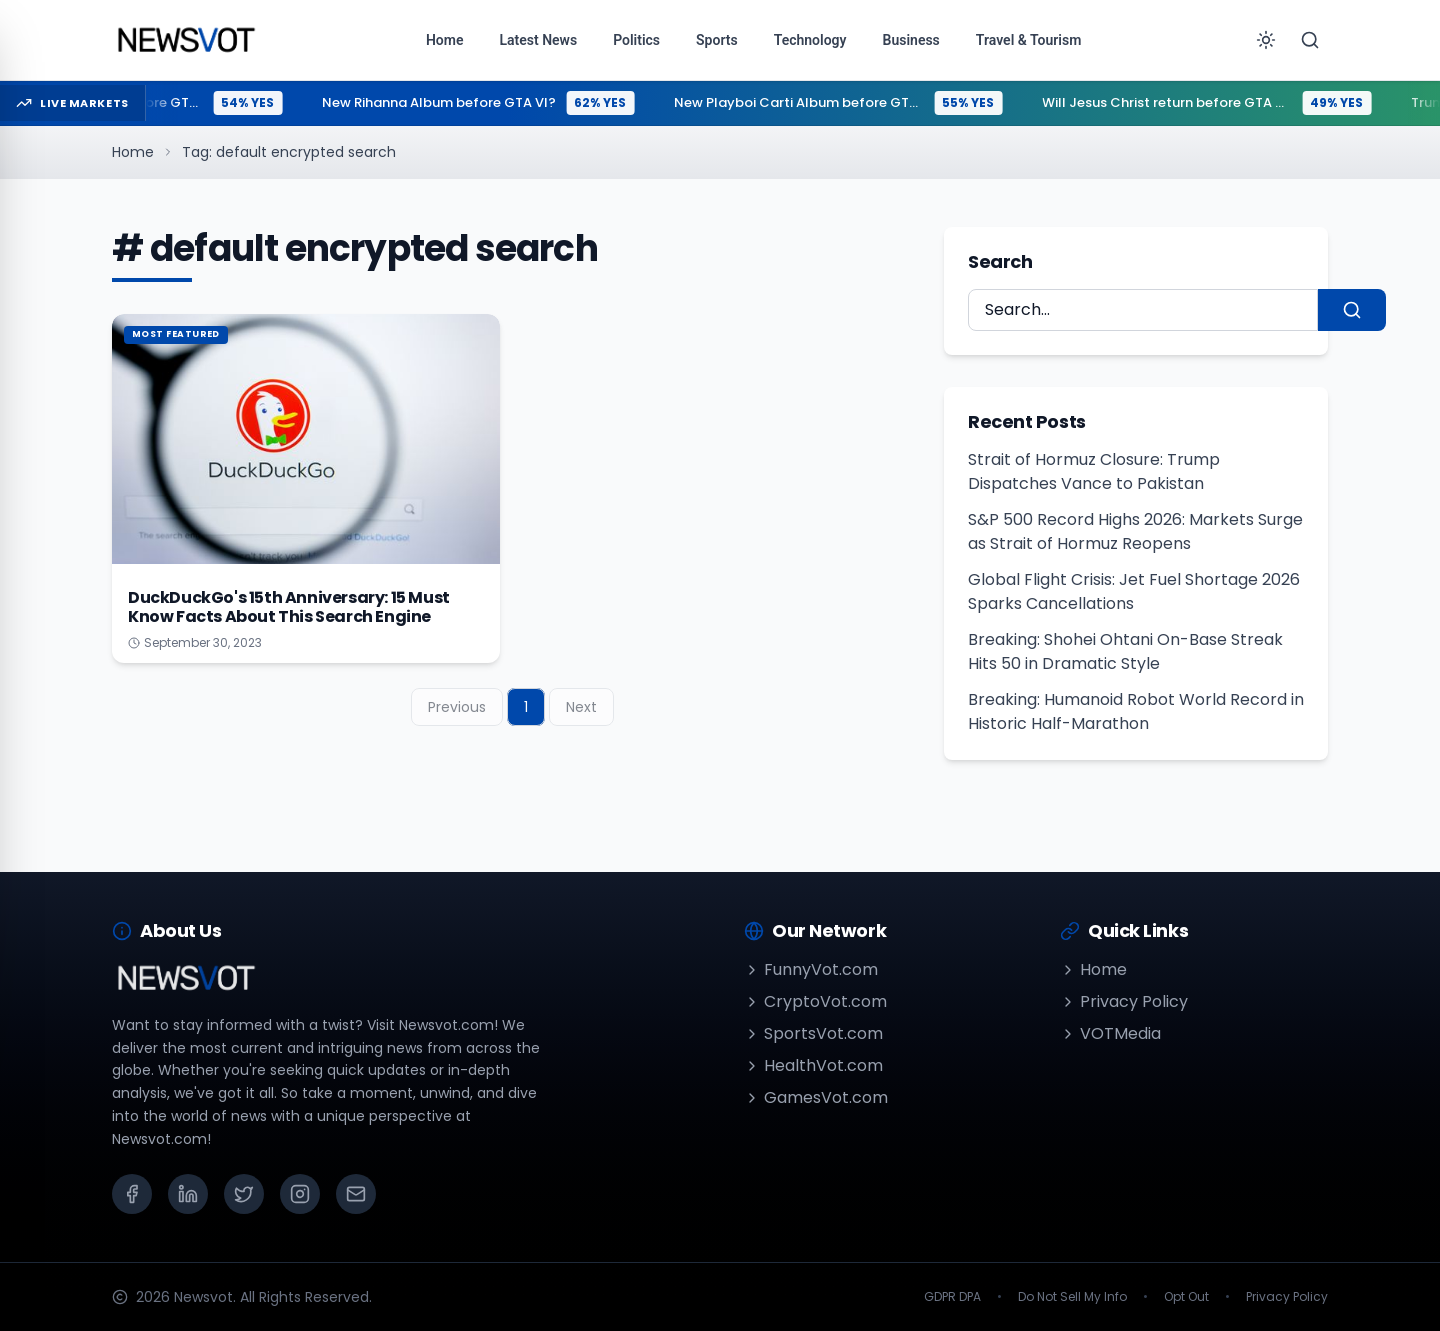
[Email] (356, 1194)
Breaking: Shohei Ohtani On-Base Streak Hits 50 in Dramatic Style (1125, 651)
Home (133, 152)
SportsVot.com (813, 1033)
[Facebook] (132, 1194)
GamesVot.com (816, 1097)
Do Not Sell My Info (1072, 1297)
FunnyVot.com (811, 969)
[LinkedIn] (188, 1194)
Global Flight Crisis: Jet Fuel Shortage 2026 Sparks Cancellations (1134, 591)
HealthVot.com (813, 1065)
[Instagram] (300, 1194)
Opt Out (1186, 1297)
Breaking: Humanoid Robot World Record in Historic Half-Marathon (1136, 711)
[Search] (1310, 40)
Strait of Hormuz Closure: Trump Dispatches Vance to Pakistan (1094, 471)
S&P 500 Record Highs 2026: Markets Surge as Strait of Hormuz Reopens (1135, 531)
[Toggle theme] (1266, 40)
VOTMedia (1110, 1033)
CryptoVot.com (815, 1001)
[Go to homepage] (185, 40)
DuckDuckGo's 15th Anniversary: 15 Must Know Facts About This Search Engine (289, 607)
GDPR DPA (952, 1297)
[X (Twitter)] (244, 1194)
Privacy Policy (1124, 1001)
